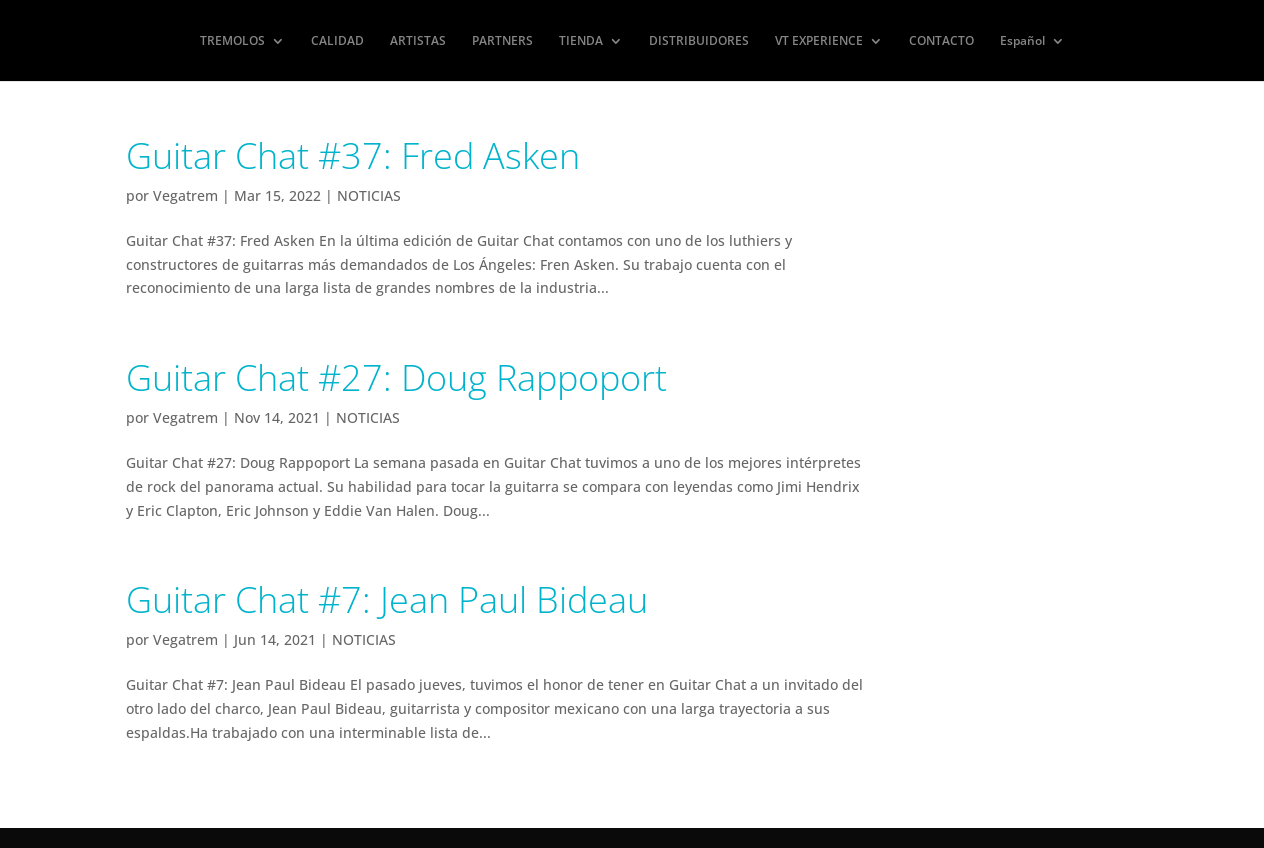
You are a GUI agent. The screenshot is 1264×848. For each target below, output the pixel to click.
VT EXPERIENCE (819, 41)
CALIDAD (337, 41)
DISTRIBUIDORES (699, 41)
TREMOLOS (232, 41)
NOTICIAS (369, 195)
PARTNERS (502, 41)
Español (1022, 41)
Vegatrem (185, 195)
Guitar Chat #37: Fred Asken (353, 155)
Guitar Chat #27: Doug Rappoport (396, 377)
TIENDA (581, 41)
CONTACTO (941, 41)
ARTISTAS (418, 41)
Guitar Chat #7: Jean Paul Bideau (387, 599)
